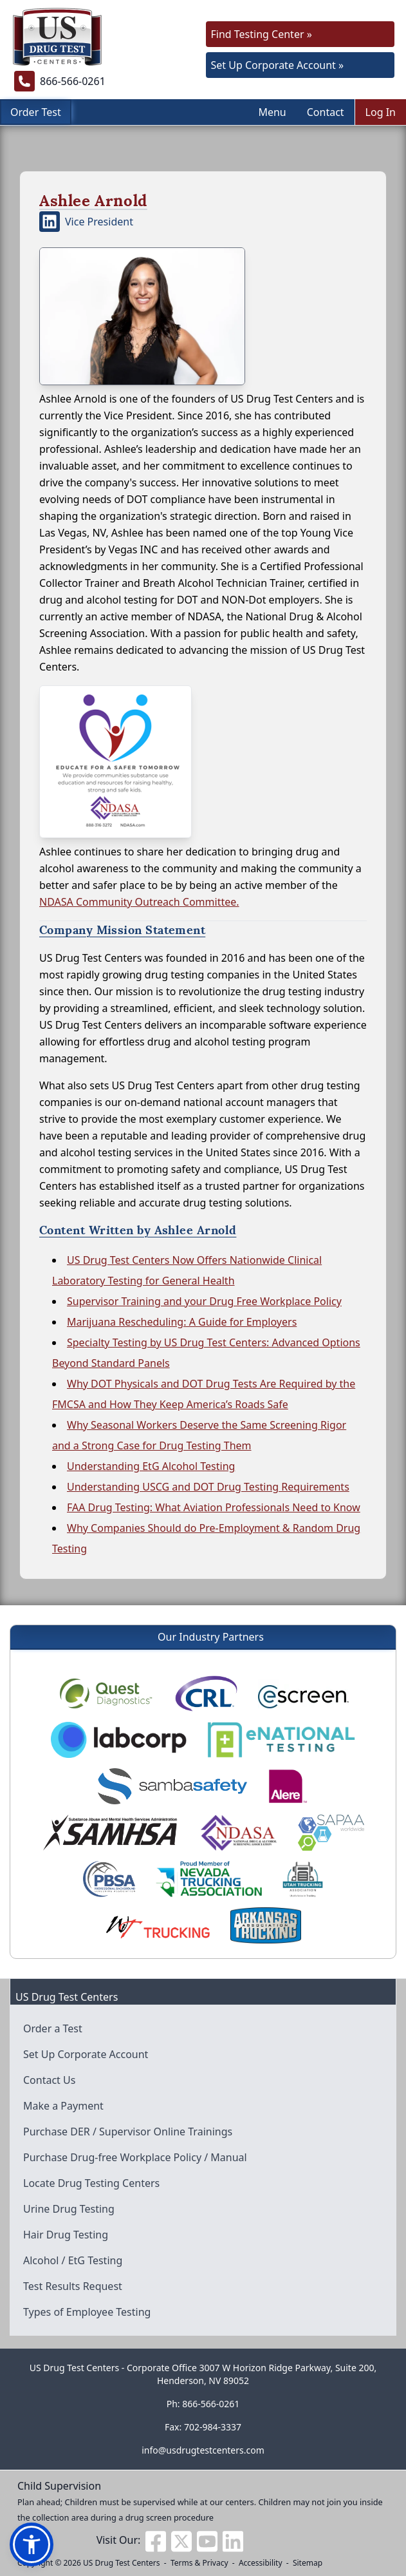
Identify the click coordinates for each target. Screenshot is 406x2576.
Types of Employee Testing (87, 2312)
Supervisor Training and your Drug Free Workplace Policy (204, 1301)
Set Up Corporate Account (85, 2054)
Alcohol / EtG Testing (72, 2260)
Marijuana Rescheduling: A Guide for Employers (182, 1322)
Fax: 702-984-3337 (203, 2427)
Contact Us (49, 2080)
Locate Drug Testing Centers (91, 2183)
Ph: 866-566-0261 (203, 2404)
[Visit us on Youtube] (207, 2540)
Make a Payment (63, 2106)
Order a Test (52, 2028)
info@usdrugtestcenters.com (203, 2450)
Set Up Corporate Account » (277, 65)
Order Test (35, 112)
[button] (31, 2544)
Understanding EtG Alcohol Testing (151, 1466)
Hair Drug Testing (65, 2235)
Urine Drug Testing (69, 2209)
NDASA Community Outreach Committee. (139, 902)
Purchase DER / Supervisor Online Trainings (127, 2131)
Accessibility (260, 2562)
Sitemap (307, 2562)
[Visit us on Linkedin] (233, 2540)
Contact (325, 112)
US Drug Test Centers (121, 2562)
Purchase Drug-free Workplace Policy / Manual (135, 2157)
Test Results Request (72, 2286)
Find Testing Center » (261, 34)
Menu (272, 112)
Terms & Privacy (199, 2562)
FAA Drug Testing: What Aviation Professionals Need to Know (213, 1507)
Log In (380, 112)
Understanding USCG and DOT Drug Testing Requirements (208, 1487)
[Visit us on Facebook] (155, 2540)
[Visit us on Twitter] (181, 2540)
